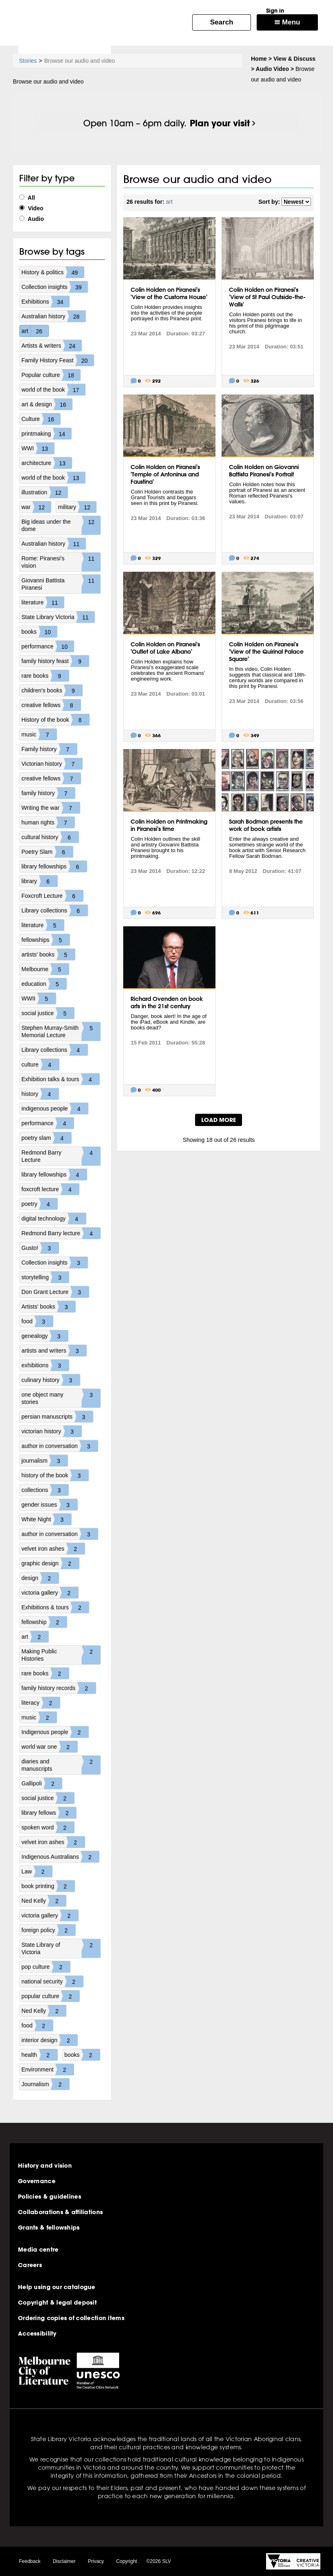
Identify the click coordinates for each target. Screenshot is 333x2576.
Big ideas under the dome (61, 525)
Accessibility (37, 2333)
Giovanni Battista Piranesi (61, 584)
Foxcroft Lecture (52, 895)
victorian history (52, 1431)
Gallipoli (42, 1783)
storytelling (45, 1277)
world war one (50, 1746)
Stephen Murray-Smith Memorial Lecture (61, 1031)
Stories (28, 60)
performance (48, 646)
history (40, 1094)
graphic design (50, 1563)
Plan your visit (220, 123)
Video (31, 208)
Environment (48, 2069)
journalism (45, 1460)
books (39, 631)
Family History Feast (58, 360)
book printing (48, 1886)
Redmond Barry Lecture (61, 1156)
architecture (47, 463)
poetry (40, 1204)
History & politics (53, 272)
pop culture (46, 1966)
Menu (287, 22)
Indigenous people (55, 1732)
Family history (49, 749)
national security (52, 1981)
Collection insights (55, 287)
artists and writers (54, 1350)
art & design (47, 404)
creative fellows (51, 705)
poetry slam (46, 1138)
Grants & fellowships (49, 2227)
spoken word (48, 1827)
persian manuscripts (57, 1416)
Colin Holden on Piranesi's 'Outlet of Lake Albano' (165, 648)
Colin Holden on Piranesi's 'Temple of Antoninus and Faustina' (165, 474)
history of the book (55, 1475)
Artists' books (49, 1306)
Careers (30, 2265)
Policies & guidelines (49, 2196)
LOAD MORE (218, 1120)
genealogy (45, 1336)
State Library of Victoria (61, 1948)
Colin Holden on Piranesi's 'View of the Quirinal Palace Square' (266, 652)
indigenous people (55, 1108)
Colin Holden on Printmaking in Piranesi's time (169, 825)
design (40, 1578)
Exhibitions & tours (55, 1607)
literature (43, 602)
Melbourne (45, 969)
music (39, 734)
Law (37, 1871)
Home (259, 58)
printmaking (46, 433)
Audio (31, 219)
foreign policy (49, 1930)
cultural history (50, 837)
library (40, 881)
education (44, 983)
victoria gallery (50, 1592)
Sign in (275, 10)
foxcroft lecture (51, 1189)
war (36, 507)
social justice (48, 1013)
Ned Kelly (44, 1900)
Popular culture (51, 375)
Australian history (54, 316)
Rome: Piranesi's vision (61, 562)
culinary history (51, 1380)
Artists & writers (52, 345)
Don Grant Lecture (55, 1292)
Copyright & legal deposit (57, 2302)
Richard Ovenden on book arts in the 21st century (167, 1002)
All (27, 197)
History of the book (56, 719)
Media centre (38, 2249)
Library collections (55, 910)
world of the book (54, 389)
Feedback (30, 2561)
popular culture (51, 1996)
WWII (39, 998)
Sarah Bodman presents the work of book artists (266, 825)
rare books (45, 675)
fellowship (44, 1622)
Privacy (96, 2561)
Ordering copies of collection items (71, 2318)
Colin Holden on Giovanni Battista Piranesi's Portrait (264, 470)
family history (48, 793)
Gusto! (40, 1248)
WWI (38, 448)
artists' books (48, 954)
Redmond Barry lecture (61, 1233)
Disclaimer (64, 2561)
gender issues (50, 1504)
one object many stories (61, 1398)
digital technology (54, 1218)
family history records (59, 1688)
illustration (45, 492)
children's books (52, 690)
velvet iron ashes (53, 1548)
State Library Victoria (58, 617)
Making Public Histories (61, 1655)
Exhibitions (46, 301)
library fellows (49, 1812)
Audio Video (272, 69)
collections (45, 1490)
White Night (46, 1519)
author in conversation (60, 1446)
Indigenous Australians (61, 1856)
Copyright (126, 2561)
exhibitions (45, 1365)
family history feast (55, 661)
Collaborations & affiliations (60, 2212)
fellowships (46, 939)
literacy (41, 1702)
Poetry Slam (47, 851)
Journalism (46, 2084)
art (35, 331)
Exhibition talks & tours (61, 1079)
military (77, 507)
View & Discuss (294, 58)
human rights (48, 822)
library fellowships (54, 866)
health (40, 2054)
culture (40, 1064)
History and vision (45, 2165)
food (37, 1321)
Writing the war (51, 807)
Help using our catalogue (56, 2287)
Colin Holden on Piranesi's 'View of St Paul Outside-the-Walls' (267, 297)
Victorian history (52, 763)
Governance (37, 2181)
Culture (41, 419)
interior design (50, 2040)
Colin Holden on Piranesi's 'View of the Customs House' (169, 293)
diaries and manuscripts (61, 1765)
